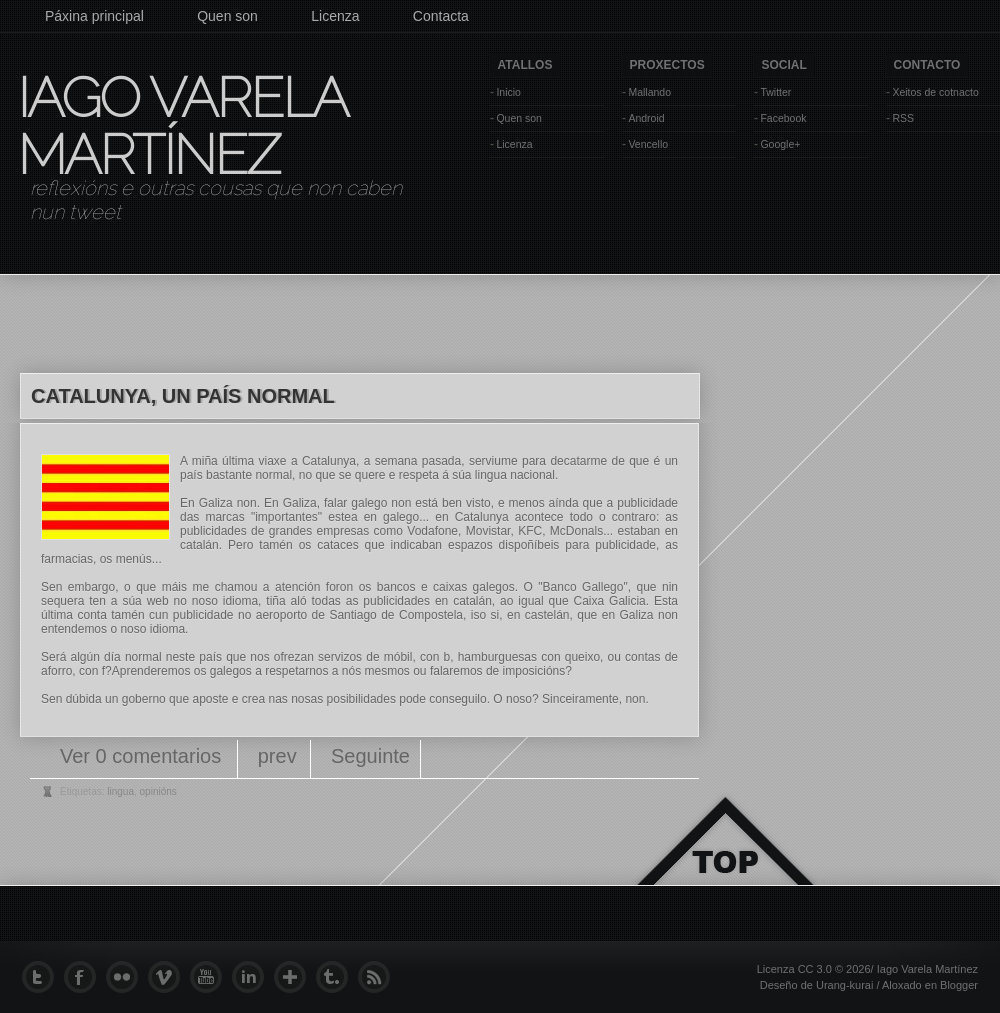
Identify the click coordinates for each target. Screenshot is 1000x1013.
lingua (120, 791)
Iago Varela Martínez (181, 126)
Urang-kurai (844, 985)
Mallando (649, 92)
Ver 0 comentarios (143, 756)
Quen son (227, 16)
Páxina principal (94, 16)
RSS (903, 118)
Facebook (783, 118)
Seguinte (370, 756)
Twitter (775, 92)
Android (646, 118)
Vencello (648, 144)
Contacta (441, 16)
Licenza (335, 16)
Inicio (508, 92)
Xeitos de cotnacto (935, 92)
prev (277, 756)
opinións (158, 791)
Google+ (780, 144)
